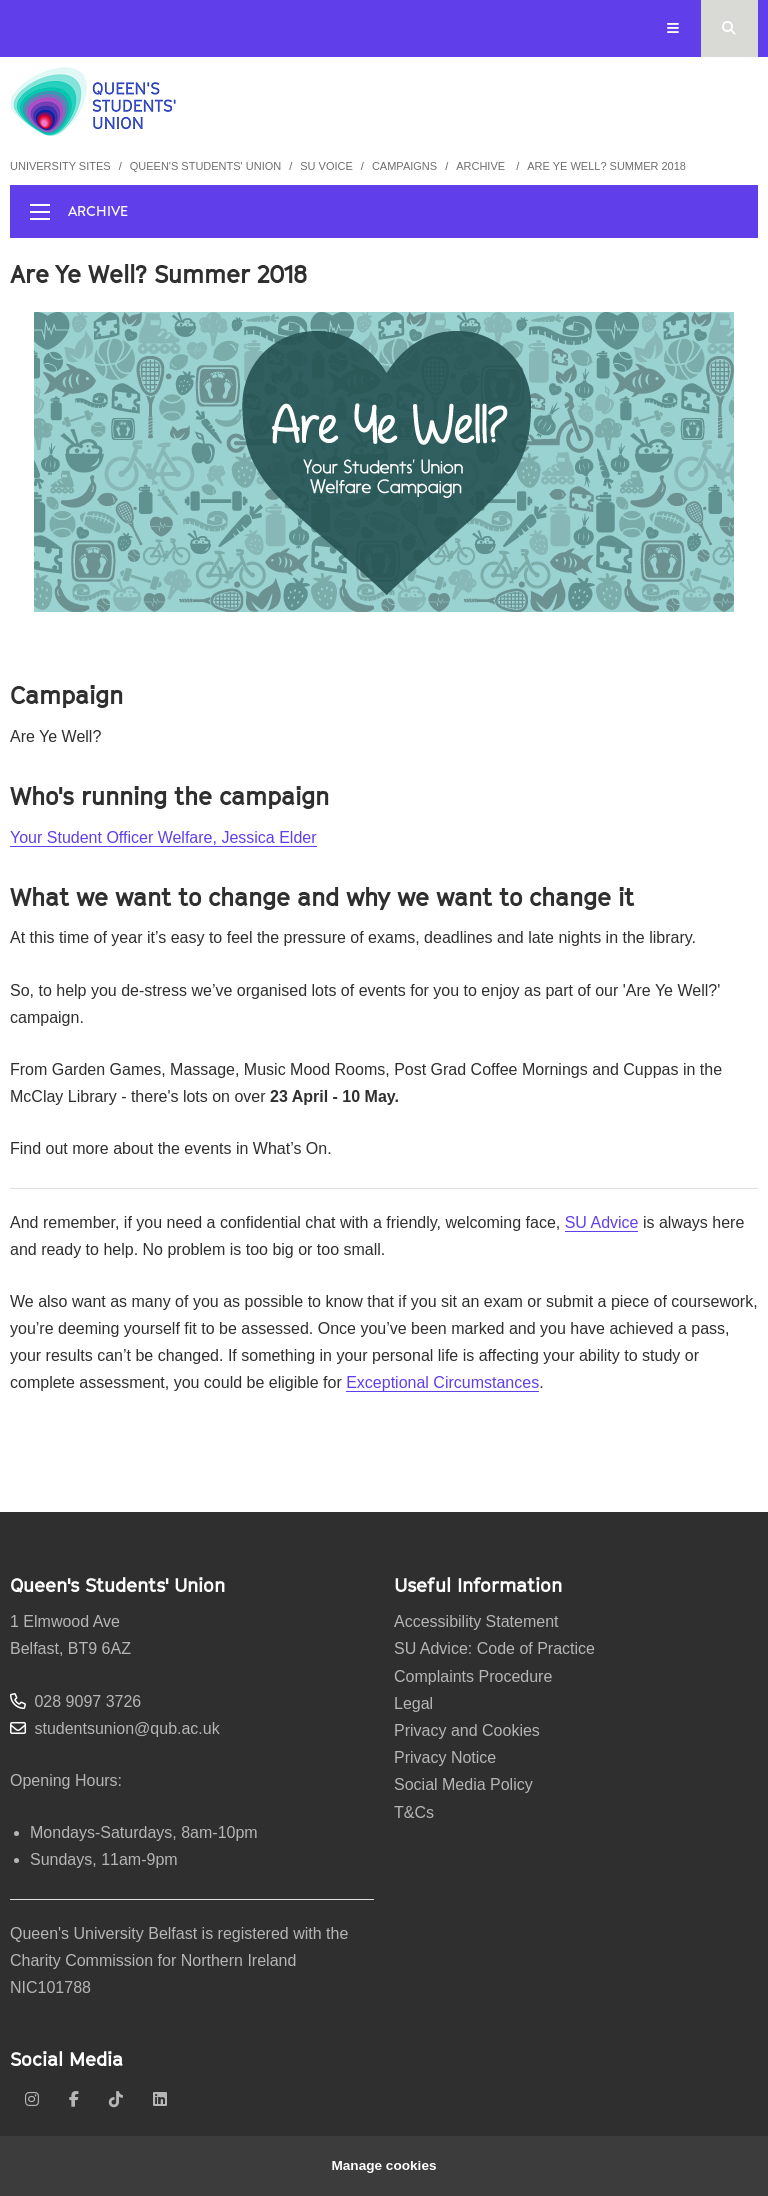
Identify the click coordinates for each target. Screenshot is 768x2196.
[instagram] (32, 2099)
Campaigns (404, 166)
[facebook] (74, 2099)
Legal (413, 1703)
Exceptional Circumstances (442, 1382)
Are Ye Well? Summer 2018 (606, 166)
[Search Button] (729, 28)
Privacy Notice (445, 1757)
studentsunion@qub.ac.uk (126, 1728)
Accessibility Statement (476, 1621)
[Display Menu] (673, 28)
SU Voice (326, 166)
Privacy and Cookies (467, 1730)
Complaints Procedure (473, 1676)
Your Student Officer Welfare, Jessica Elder (163, 837)
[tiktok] (116, 2099)
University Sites (60, 166)
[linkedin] (160, 2099)
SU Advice (602, 1222)
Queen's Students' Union (206, 166)
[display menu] (40, 212)
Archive (482, 166)
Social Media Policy (463, 1784)
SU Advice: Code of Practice (494, 1648)
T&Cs (414, 1812)
